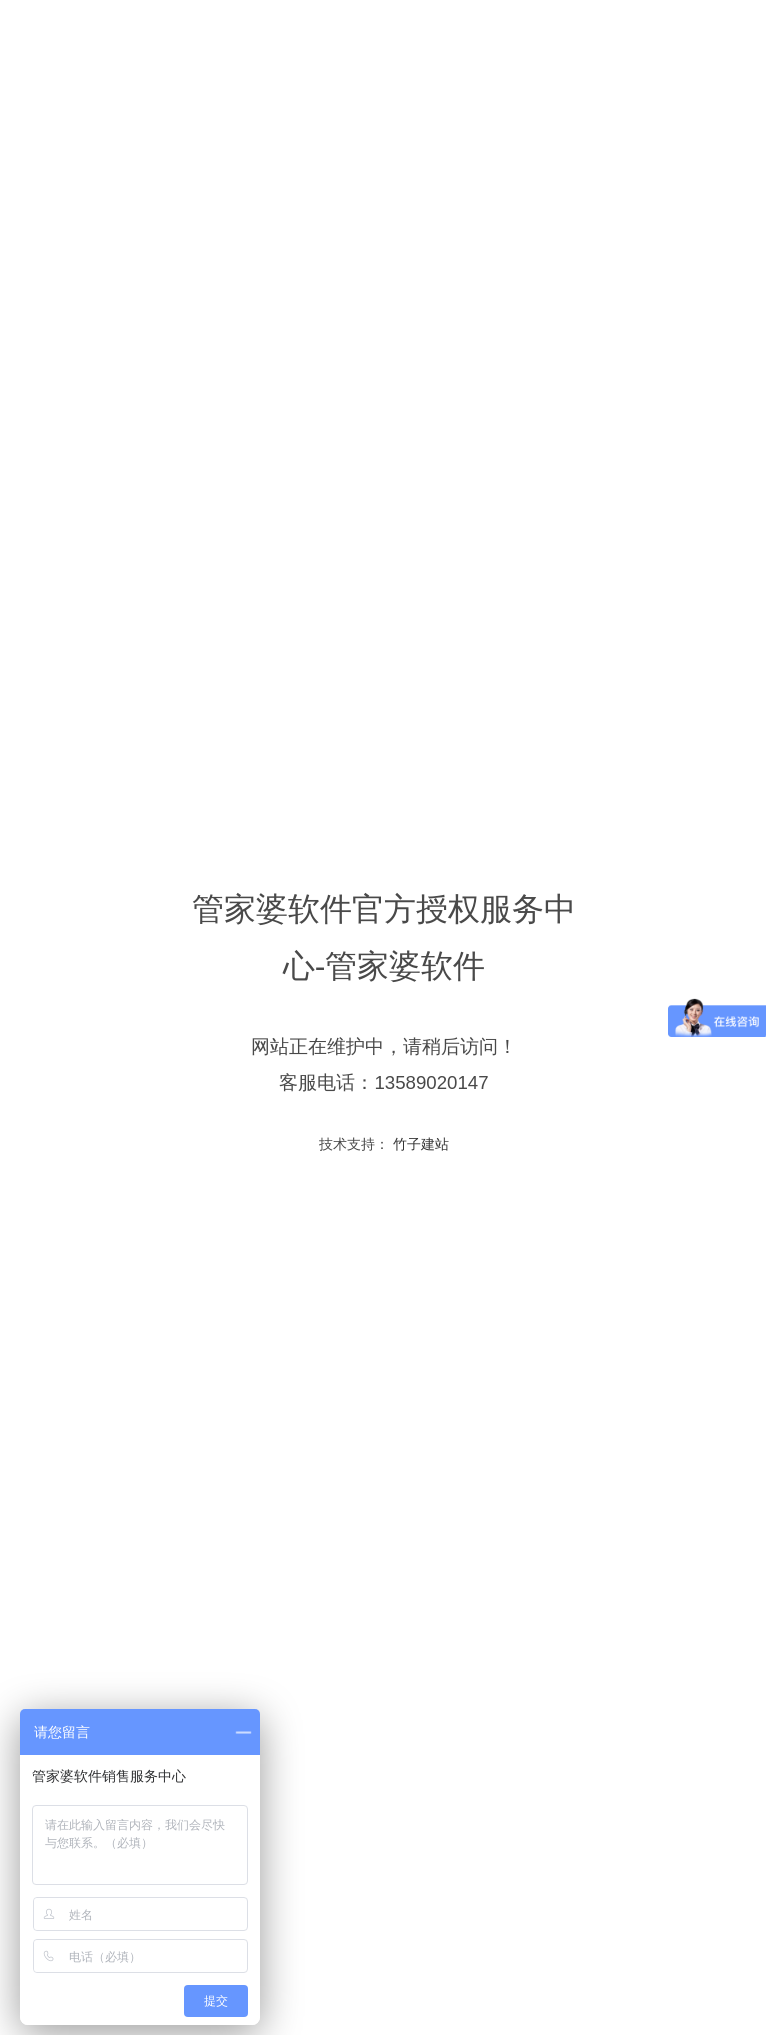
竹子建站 (419, 1144)
